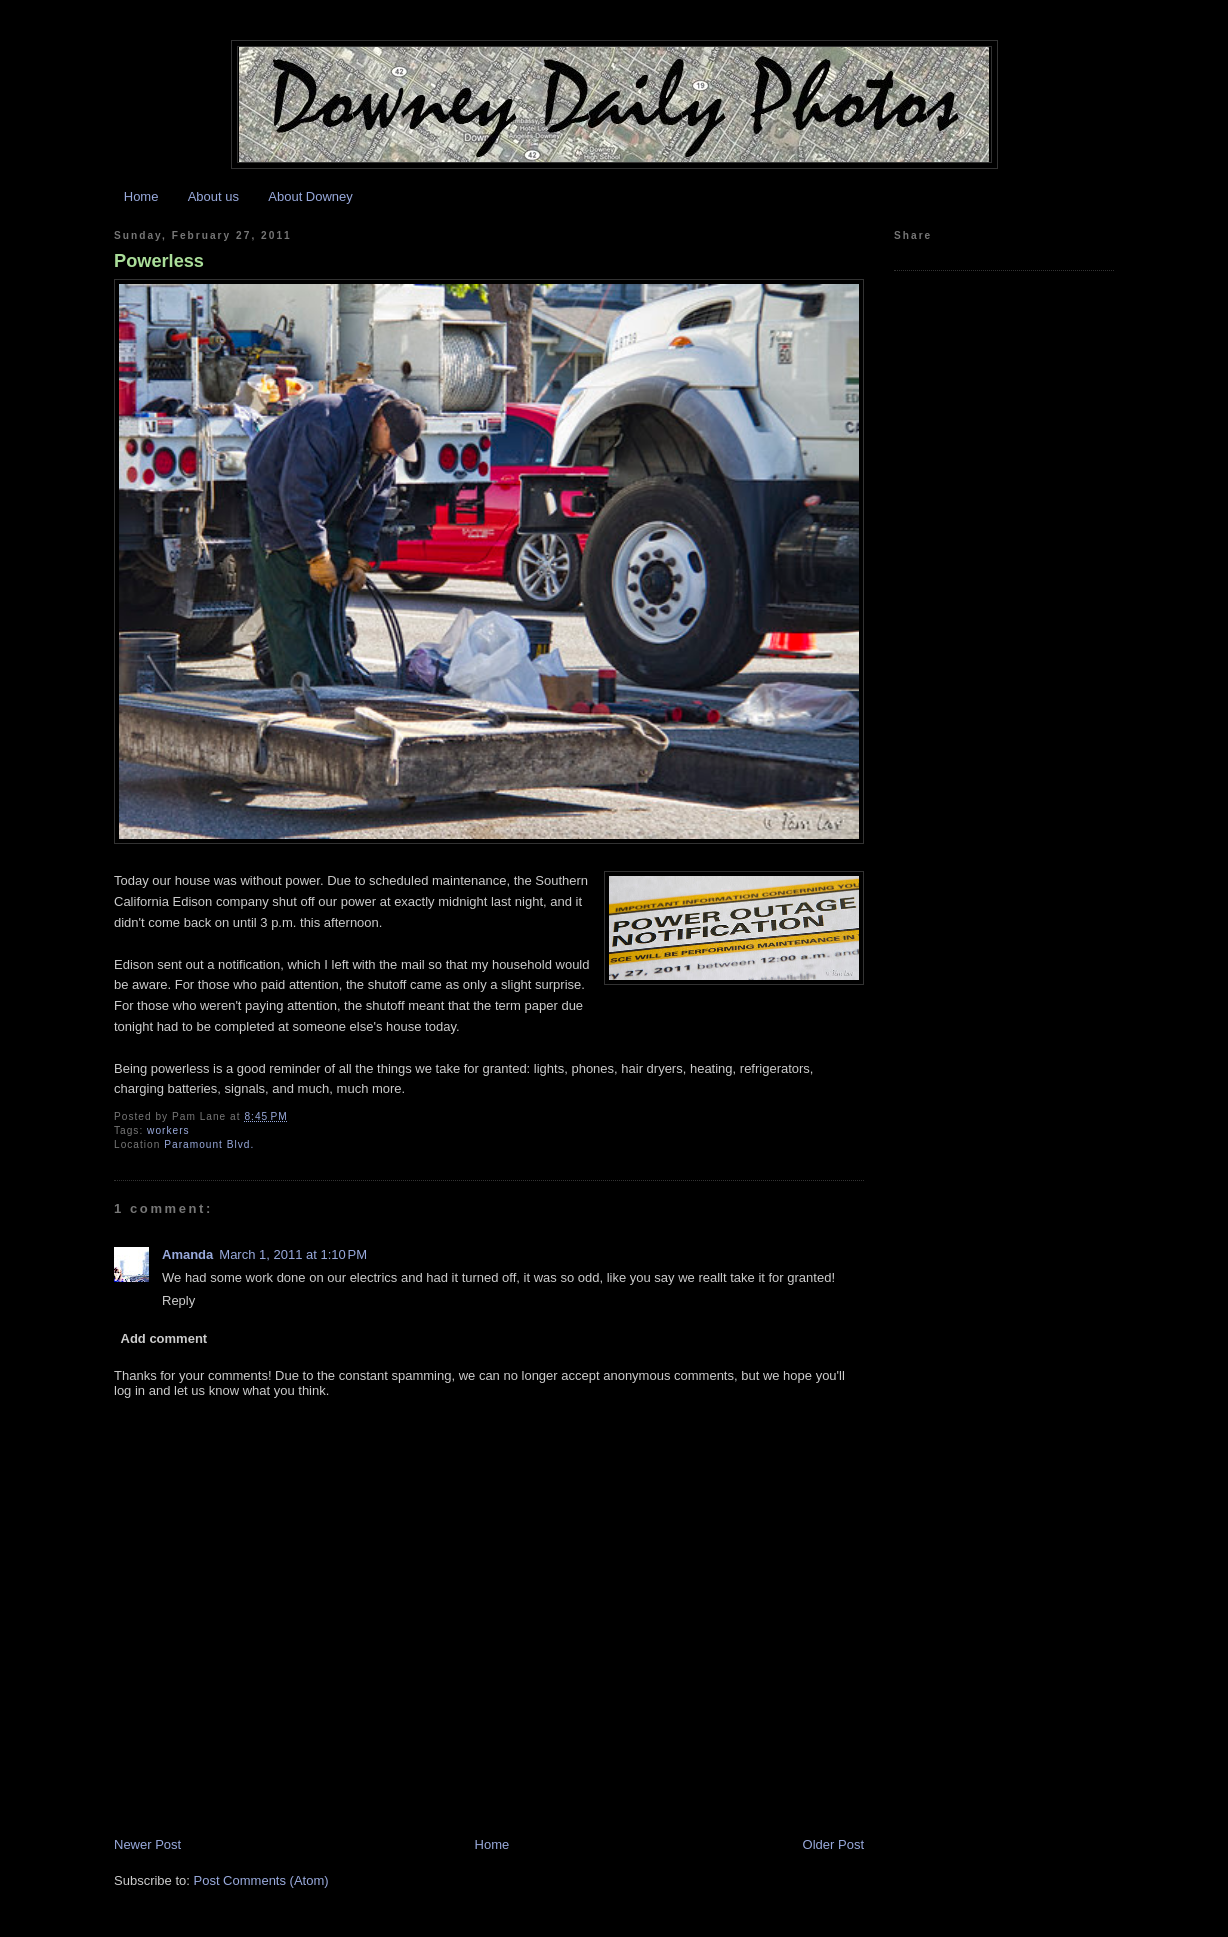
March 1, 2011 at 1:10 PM (293, 1254)
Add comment (164, 1338)
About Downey (310, 196)
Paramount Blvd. (209, 1144)
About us (213, 196)
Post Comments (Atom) (261, 1880)
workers (168, 1130)
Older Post (833, 1844)
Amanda (187, 1254)
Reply (178, 1300)
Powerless (159, 261)
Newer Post (147, 1844)
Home (141, 196)
